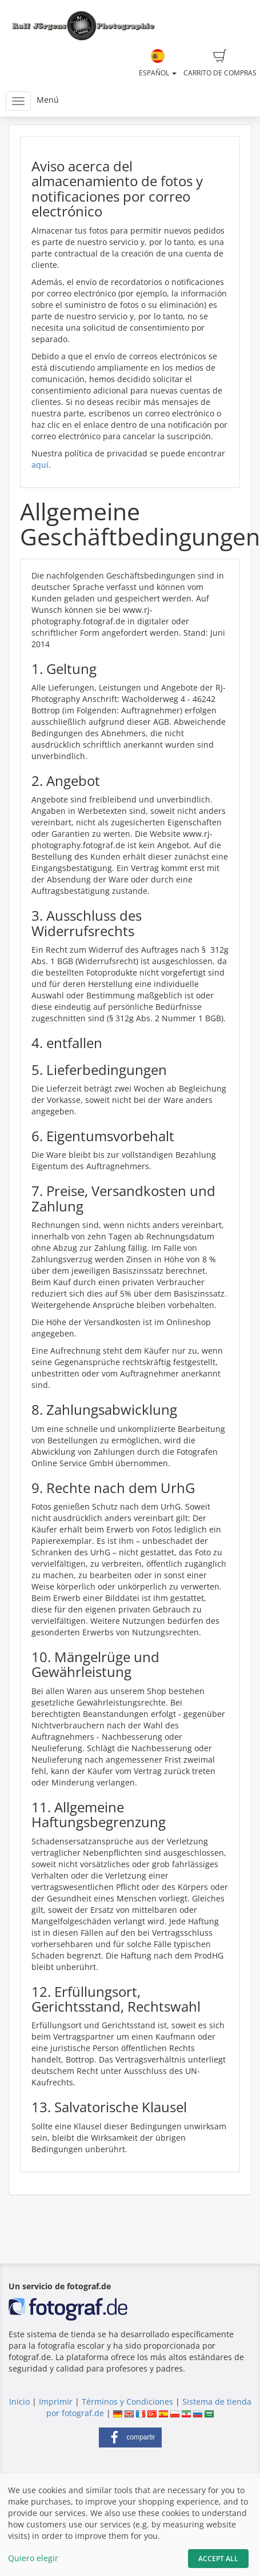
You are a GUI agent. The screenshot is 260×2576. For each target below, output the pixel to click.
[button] (130, 2437)
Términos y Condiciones (127, 2401)
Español (158, 63)
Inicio (19, 2401)
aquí (40, 464)
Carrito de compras (220, 63)
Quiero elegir (33, 2558)
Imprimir (56, 2401)
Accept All (218, 2558)
